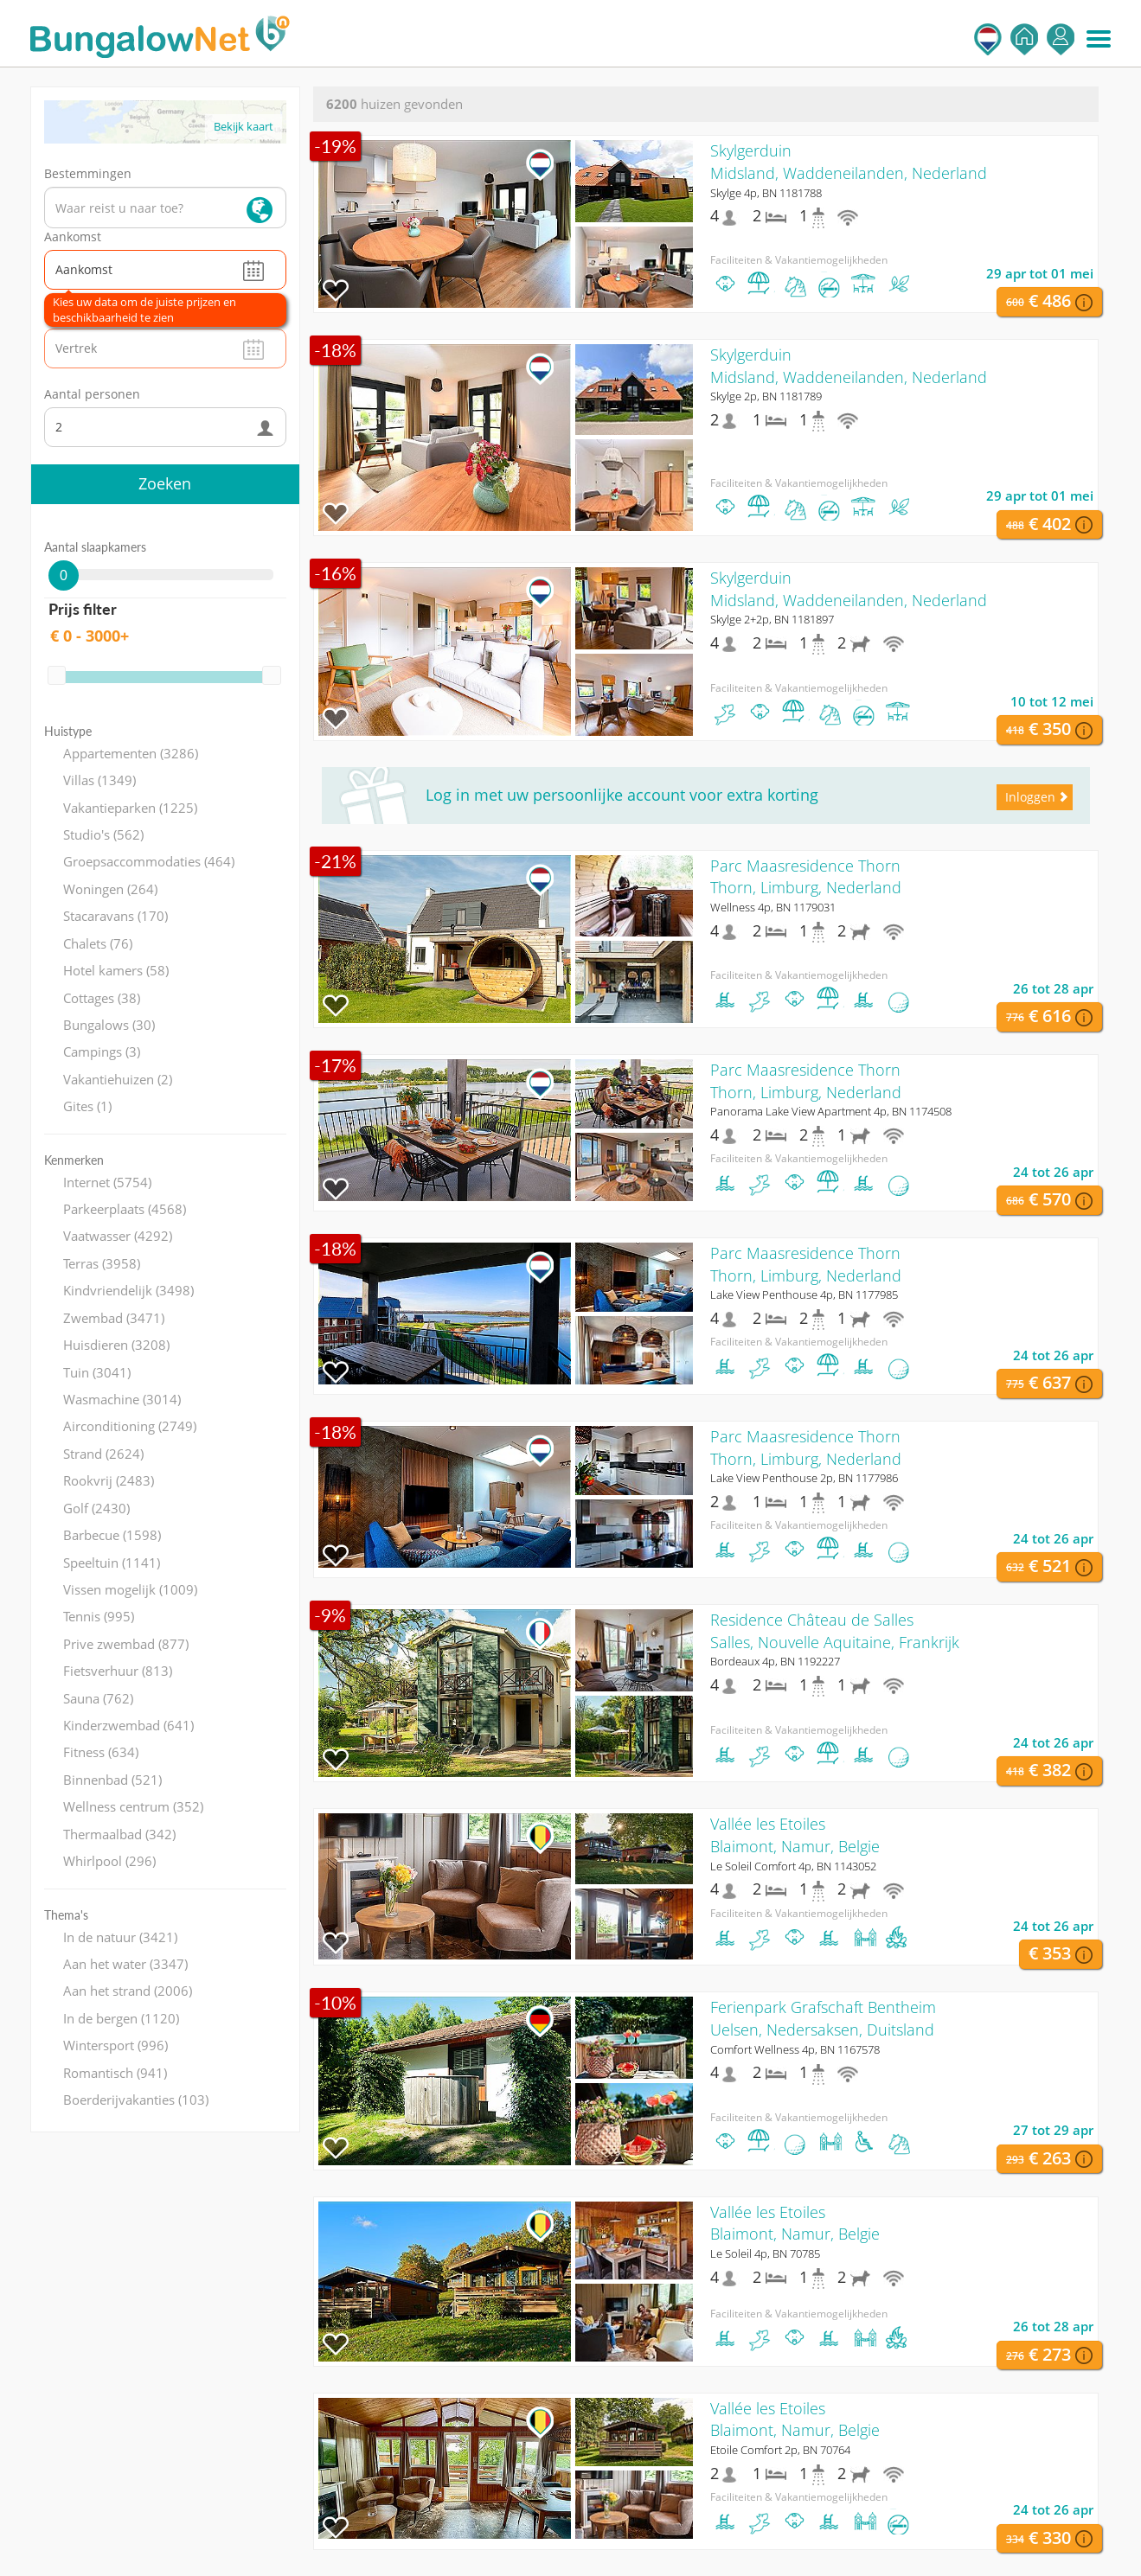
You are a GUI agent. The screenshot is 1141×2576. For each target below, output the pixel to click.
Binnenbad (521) (112, 1779)
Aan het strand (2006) (127, 1990)
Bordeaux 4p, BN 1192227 (775, 1661)
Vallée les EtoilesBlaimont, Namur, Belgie (795, 1835)
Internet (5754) (107, 1182)
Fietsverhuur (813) (117, 1670)
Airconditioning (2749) (129, 1426)
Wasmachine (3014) (122, 1399)
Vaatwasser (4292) (117, 1235)
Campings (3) (101, 1051)
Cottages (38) (101, 998)
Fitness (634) (100, 1752)
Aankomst (72, 236)
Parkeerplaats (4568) (124, 1209)
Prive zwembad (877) (126, 1643)
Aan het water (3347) (125, 1963)
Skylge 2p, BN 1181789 (766, 396)
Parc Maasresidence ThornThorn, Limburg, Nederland (805, 876)
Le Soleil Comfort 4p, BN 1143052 (793, 1866)
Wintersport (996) (115, 2045)
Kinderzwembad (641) (128, 1725)
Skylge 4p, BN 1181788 (766, 193)
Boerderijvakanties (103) (135, 2099)
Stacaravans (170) (115, 915)
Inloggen (1060, 39)
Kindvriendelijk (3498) (128, 1290)
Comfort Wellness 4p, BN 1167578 (795, 2049)
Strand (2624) (103, 1453)
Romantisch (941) (115, 2072)
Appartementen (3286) (130, 753)
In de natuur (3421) (120, 1937)
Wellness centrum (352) (133, 1806)
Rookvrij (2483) (108, 1480)
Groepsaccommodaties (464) (148, 861)
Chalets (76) (97, 943)
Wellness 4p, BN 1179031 (773, 907)
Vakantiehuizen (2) (117, 1079)
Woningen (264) (110, 889)
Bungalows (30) (109, 1024)
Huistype (68, 731)
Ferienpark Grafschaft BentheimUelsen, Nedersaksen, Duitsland (823, 2018)
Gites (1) (87, 1106)
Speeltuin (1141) (111, 1562)
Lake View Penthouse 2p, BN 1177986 (804, 1478)
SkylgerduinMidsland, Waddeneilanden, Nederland (848, 161)
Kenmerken (74, 1160)
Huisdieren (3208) (116, 1344)
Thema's (66, 1915)
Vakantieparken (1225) (130, 807)
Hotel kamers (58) (116, 970)
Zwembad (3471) (113, 1317)
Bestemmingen (87, 173)
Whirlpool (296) (109, 1861)
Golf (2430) (96, 1508)
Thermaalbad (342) (119, 1834)
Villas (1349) (99, 780)
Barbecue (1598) (112, 1535)
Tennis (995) (98, 1616)
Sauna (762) (98, 1698)
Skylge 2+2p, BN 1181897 (772, 619)
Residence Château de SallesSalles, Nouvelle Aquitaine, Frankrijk (834, 1630)
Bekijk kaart (243, 126)
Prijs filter (82, 608)
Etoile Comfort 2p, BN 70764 (780, 2450)
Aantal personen (92, 394)
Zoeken (164, 483)
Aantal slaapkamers (95, 547)
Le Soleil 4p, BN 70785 (765, 2253)
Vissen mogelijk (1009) (130, 1589)
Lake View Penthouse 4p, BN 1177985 (804, 1294)
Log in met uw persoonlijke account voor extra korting (622, 794)
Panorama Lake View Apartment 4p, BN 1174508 (831, 1111)
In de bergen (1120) (121, 2018)
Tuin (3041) (97, 1372)
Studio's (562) (103, 834)
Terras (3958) (101, 1263)
